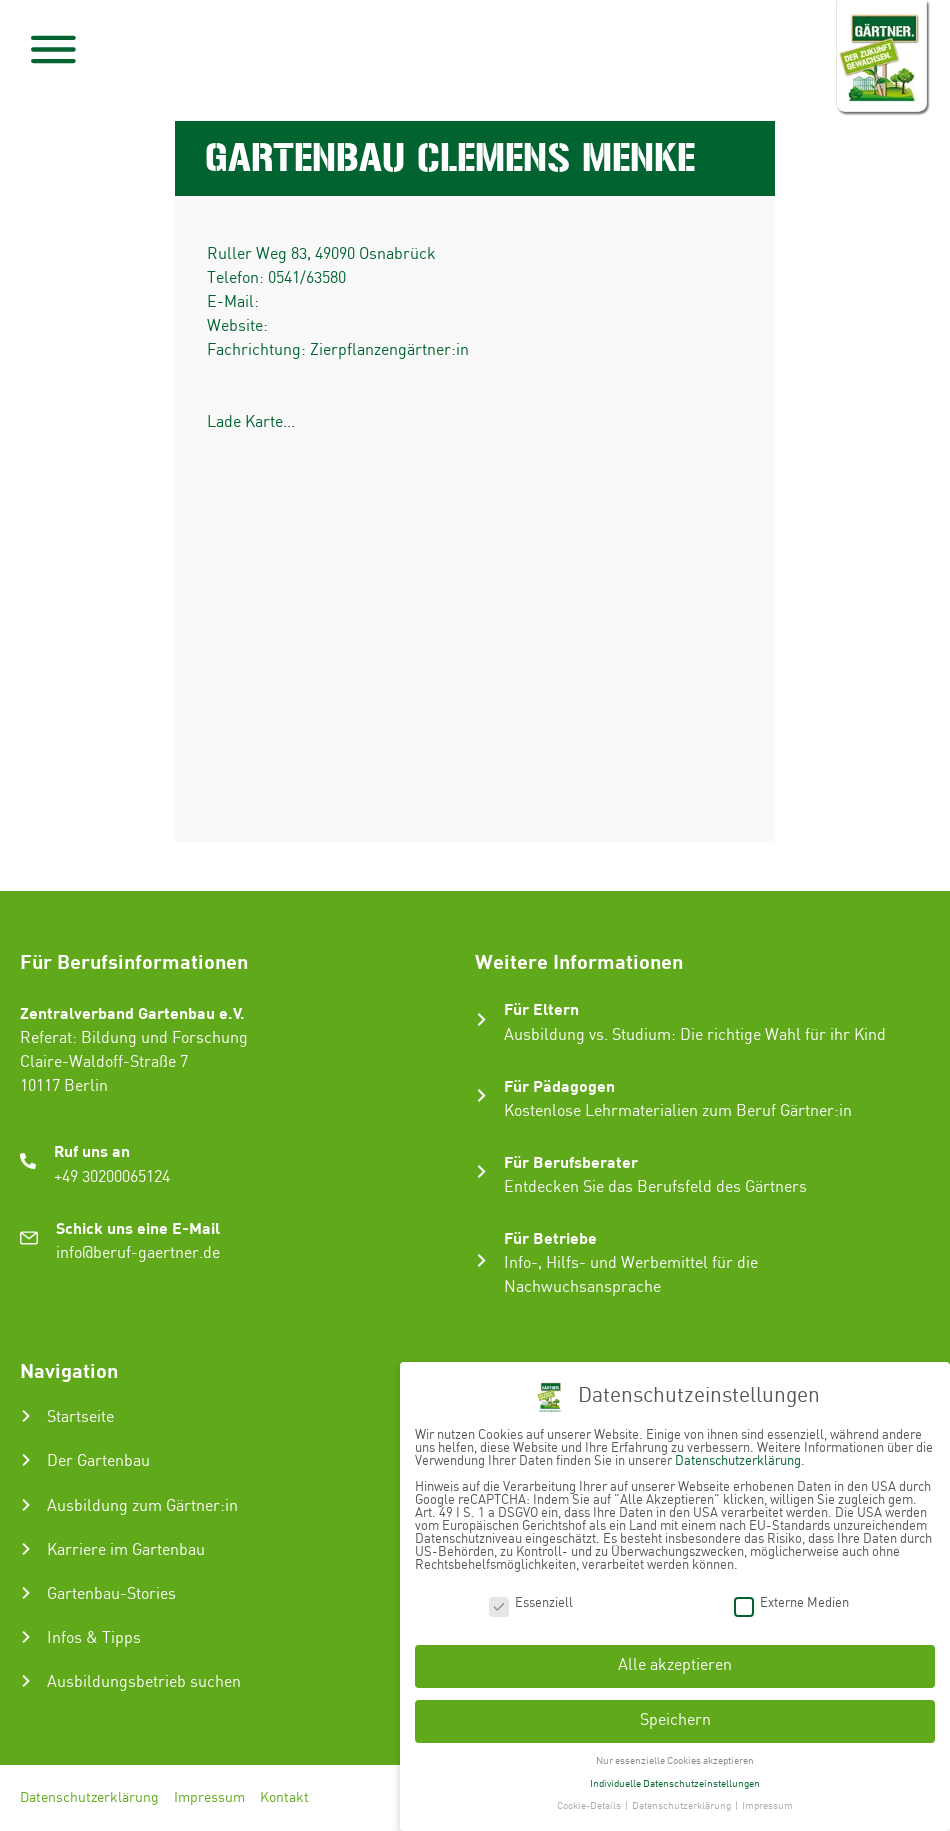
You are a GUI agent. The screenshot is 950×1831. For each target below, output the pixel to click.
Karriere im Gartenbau (126, 1550)
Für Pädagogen (559, 1085)
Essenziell (531, 1603)
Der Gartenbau (98, 1461)
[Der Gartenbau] (26, 1460)
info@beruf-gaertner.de (138, 1253)
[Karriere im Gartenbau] (26, 1549)
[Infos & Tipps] (26, 1637)
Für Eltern (541, 1008)
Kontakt (284, 1798)
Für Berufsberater (571, 1161)
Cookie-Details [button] (590, 1806)
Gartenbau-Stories (111, 1594)
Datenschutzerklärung (89, 1798)
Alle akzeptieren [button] (675, 1665)
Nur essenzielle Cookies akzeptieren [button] (675, 1761)
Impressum (209, 1798)
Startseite (80, 1417)
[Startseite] (26, 1416)
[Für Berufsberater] (481, 1171)
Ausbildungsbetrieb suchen (144, 1682)
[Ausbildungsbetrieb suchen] (26, 1681)
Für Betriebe (550, 1237)
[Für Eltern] (481, 1019)
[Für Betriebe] (481, 1260)
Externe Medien (791, 1603)
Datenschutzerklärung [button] (682, 1806)
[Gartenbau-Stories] (26, 1593)
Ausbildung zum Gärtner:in (142, 1506)
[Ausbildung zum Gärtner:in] (26, 1505)
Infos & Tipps (94, 1638)
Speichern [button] (675, 1720)
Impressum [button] (767, 1806)
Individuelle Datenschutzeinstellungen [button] (675, 1784)
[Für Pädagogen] (481, 1095)
